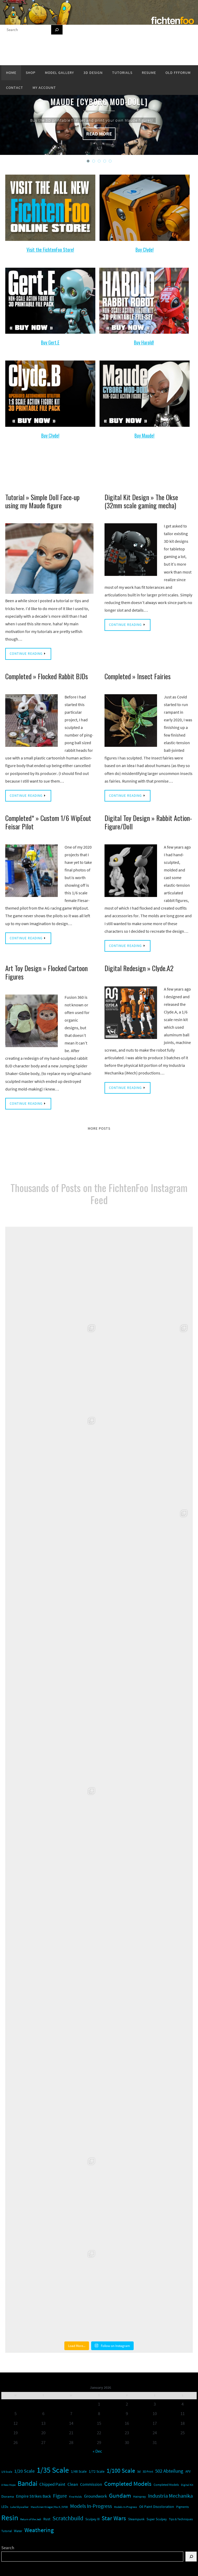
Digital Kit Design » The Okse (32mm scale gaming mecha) (141, 501)
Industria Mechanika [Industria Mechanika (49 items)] (170, 2496)
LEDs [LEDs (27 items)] (4, 2506)
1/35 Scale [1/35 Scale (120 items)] (53, 2470)
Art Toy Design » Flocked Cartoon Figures (46, 972)
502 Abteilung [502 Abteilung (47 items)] (169, 2471)
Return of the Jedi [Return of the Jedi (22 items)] (30, 2519)
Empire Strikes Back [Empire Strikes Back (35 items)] (33, 2496)
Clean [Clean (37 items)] (72, 2484)
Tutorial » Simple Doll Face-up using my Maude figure (42, 501)
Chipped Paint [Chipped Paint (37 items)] (52, 2484)
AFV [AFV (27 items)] (188, 2471)
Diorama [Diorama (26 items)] (7, 2496)
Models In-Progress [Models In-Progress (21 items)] (125, 2507)
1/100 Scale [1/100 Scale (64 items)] (121, 2470)
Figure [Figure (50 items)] (60, 2495)
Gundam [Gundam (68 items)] (120, 2495)
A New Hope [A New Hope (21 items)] (8, 2485)
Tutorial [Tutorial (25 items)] (6, 2531)
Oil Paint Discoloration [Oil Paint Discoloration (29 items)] (156, 2506)
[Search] (57, 29)
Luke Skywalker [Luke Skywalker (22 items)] (19, 2507)
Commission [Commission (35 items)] (91, 2484)
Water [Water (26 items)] (18, 2531)
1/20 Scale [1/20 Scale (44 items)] (24, 2471)
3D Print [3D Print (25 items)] (148, 2471)
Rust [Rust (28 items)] (46, 2519)
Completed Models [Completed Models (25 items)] (166, 2485)
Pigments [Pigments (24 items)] (182, 2507)
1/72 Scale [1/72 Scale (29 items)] (97, 2471)
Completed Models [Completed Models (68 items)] (128, 2483)
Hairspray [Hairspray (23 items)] (139, 2496)
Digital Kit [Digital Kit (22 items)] (187, 2485)
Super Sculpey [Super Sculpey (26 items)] (157, 2519)
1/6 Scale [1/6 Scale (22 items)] (6, 2471)
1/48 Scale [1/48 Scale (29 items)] (79, 2471)
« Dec (97, 2451)
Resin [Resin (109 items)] (9, 2517)
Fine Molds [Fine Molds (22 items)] (75, 2496)
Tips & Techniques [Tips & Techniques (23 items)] (181, 2519)
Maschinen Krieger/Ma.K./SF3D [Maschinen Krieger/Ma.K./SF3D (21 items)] (49, 2507)
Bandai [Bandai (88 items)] (27, 2483)
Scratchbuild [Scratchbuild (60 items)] (68, 2518)
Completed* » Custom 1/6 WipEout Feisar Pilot (48, 822)
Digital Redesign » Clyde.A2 (139, 968)
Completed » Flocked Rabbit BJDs (46, 676)
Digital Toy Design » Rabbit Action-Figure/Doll (148, 822)
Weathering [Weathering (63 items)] (39, 2530)
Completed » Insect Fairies (138, 676)
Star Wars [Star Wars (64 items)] (114, 2518)
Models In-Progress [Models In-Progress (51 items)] (91, 2506)
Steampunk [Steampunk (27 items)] (136, 2519)
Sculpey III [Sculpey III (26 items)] (92, 2519)
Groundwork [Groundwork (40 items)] (95, 2496)
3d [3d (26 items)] (138, 2471)
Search (7, 2547)
